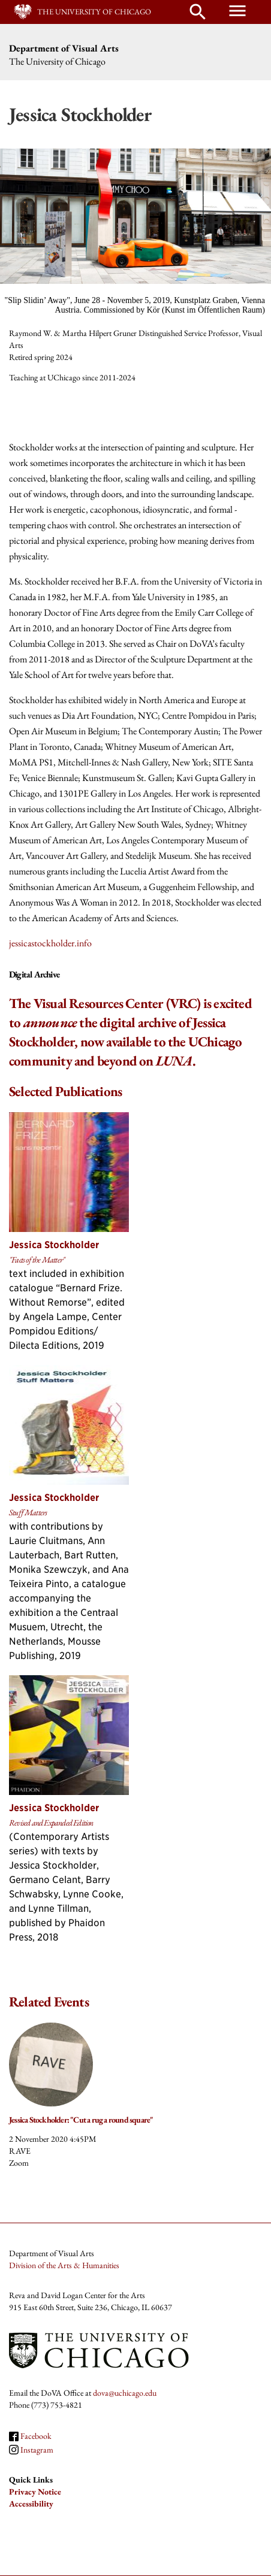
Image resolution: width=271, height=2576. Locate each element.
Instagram (36, 2449)
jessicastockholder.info (50, 943)
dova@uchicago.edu (124, 2392)
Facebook (36, 2436)
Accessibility (31, 2503)
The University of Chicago (94, 12)
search (198, 12)
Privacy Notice (35, 2491)
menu (237, 11)
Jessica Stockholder (54, 1245)
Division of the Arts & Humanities (64, 2265)
